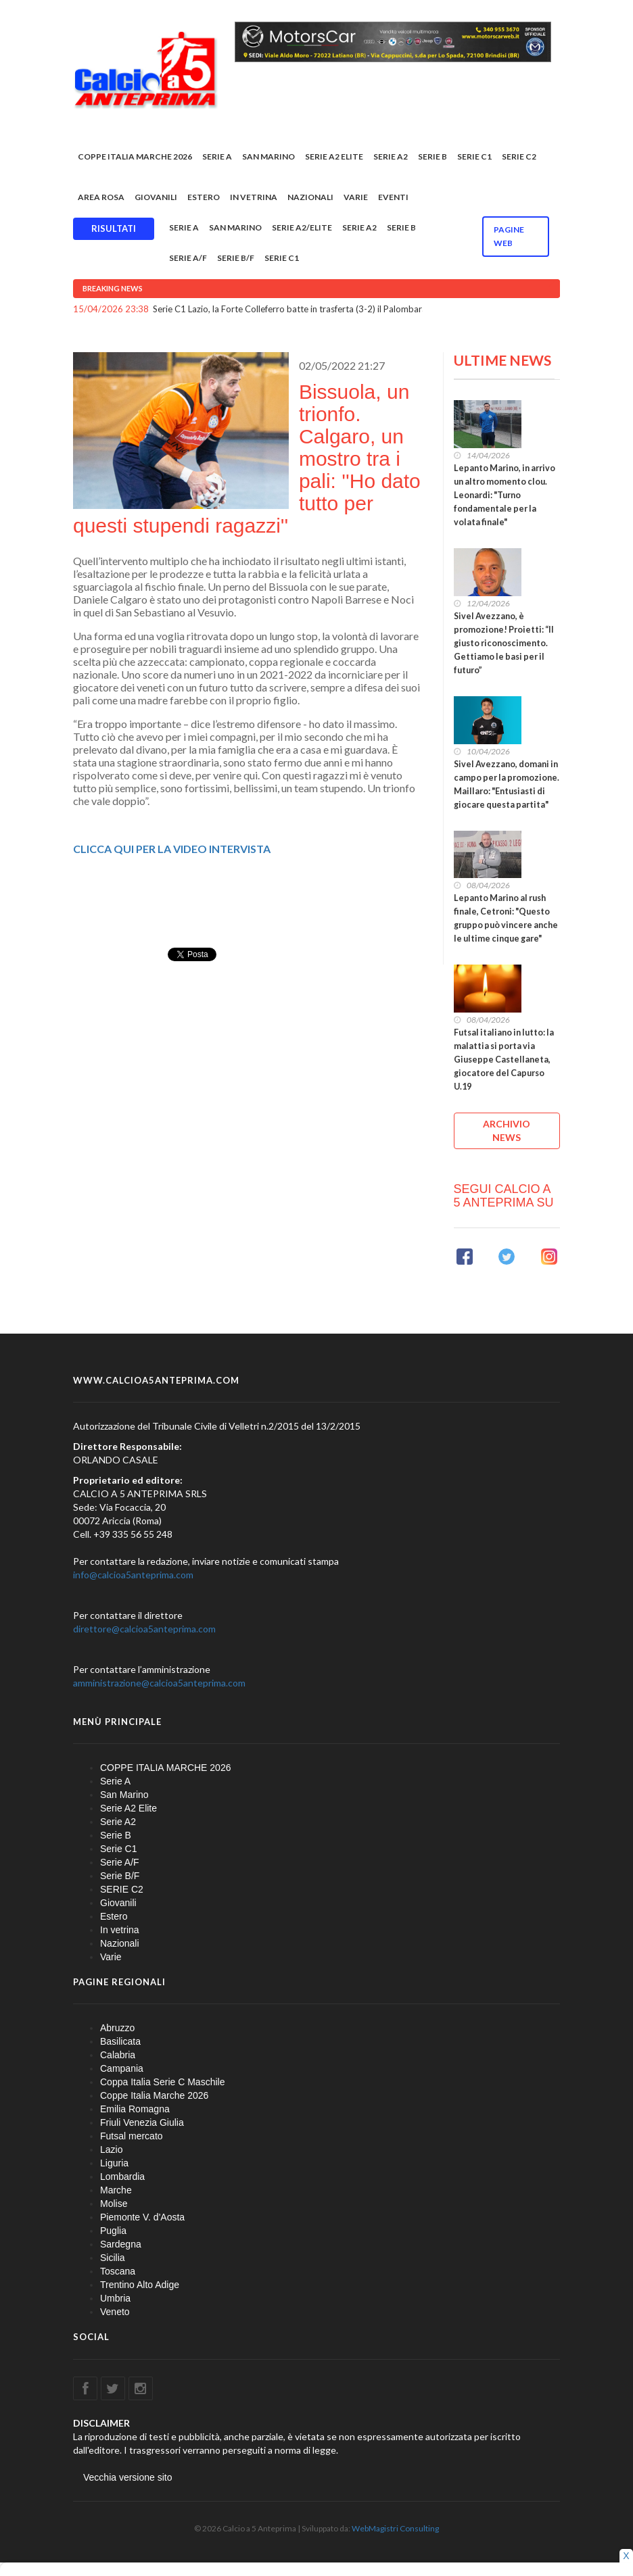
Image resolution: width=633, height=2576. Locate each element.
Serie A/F (188, 258)
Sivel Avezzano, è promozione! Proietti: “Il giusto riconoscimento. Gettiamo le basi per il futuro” (504, 643)
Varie (356, 197)
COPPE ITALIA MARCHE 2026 (135, 156)
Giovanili (156, 197)
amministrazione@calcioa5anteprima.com (159, 1682)
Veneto (115, 2311)
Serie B (432, 156)
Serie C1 (474, 156)
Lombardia (122, 2176)
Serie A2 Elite (334, 156)
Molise (113, 2203)
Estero (203, 197)
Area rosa (101, 197)
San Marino (268, 156)
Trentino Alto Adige (139, 2284)
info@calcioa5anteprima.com (133, 1574)
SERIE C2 (519, 156)
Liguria (114, 2163)
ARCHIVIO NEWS (506, 1130)
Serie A (217, 156)
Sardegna (120, 2244)
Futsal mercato (131, 2136)
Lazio (111, 2149)
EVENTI (393, 197)
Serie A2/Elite (302, 227)
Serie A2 (390, 156)
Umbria (115, 2298)
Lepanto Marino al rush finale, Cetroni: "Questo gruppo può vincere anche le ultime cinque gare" (506, 918)
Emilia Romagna (135, 2109)
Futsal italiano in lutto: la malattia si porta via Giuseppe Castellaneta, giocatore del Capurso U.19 (504, 1059)
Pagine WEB (509, 236)
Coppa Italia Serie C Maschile (162, 2081)
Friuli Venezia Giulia (142, 2122)
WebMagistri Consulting (395, 2528)
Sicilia (112, 2257)
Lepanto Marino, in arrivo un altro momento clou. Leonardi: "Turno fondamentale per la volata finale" (504, 495)
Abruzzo (117, 2027)
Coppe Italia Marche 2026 (154, 2095)
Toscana (117, 2271)
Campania (121, 2068)
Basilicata (120, 2041)
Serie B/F (235, 258)
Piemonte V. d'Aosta (142, 2217)
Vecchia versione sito (127, 2477)
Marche (116, 2190)
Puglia (113, 2230)
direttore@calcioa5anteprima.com (144, 1628)
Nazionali (310, 197)
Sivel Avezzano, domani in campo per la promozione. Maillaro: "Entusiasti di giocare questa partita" (506, 784)
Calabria (117, 2054)
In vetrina (253, 197)
